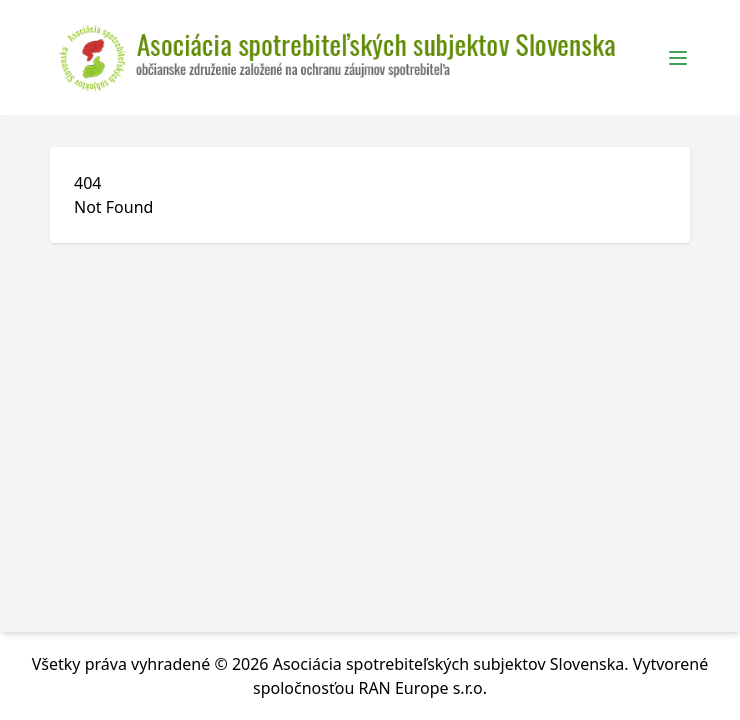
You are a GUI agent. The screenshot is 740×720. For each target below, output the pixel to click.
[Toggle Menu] (678, 58)
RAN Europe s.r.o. (422, 688)
